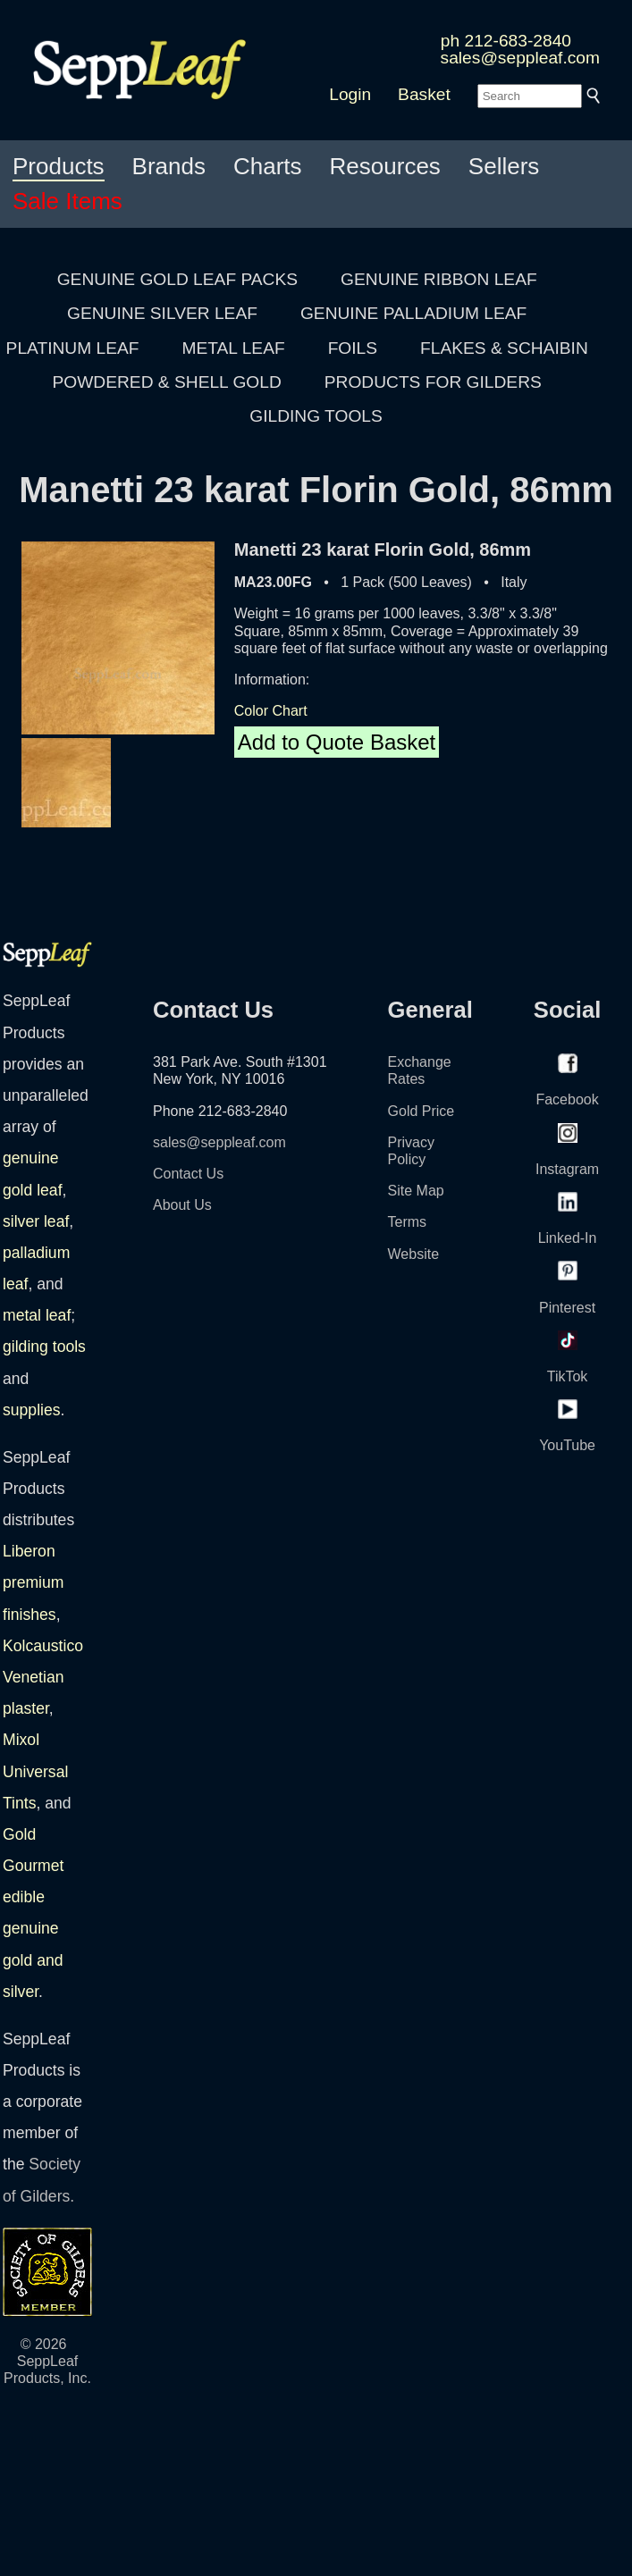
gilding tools (44, 1346)
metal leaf (37, 1315)
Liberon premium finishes (33, 1582)
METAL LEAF (233, 348)
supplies (32, 1410)
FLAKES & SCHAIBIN (504, 348)
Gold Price (421, 1111)
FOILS (352, 348)
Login (350, 94)
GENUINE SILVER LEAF (162, 313)
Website (414, 1254)
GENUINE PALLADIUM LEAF (413, 313)
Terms (407, 1221)
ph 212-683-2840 (506, 40)
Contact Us (188, 1173)
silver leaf (36, 1221)
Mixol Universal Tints (35, 1771)
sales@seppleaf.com (520, 57)
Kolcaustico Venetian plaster (43, 1677)
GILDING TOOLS (316, 416)
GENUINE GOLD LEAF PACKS (177, 279)
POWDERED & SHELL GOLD (167, 382)
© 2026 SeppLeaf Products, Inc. (47, 2361)
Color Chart (271, 710)
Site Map (416, 1190)
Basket (424, 94)
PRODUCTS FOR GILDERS (433, 382)
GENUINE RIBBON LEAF (439, 279)
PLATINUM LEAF (72, 348)
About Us (182, 1204)
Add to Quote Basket (336, 742)
